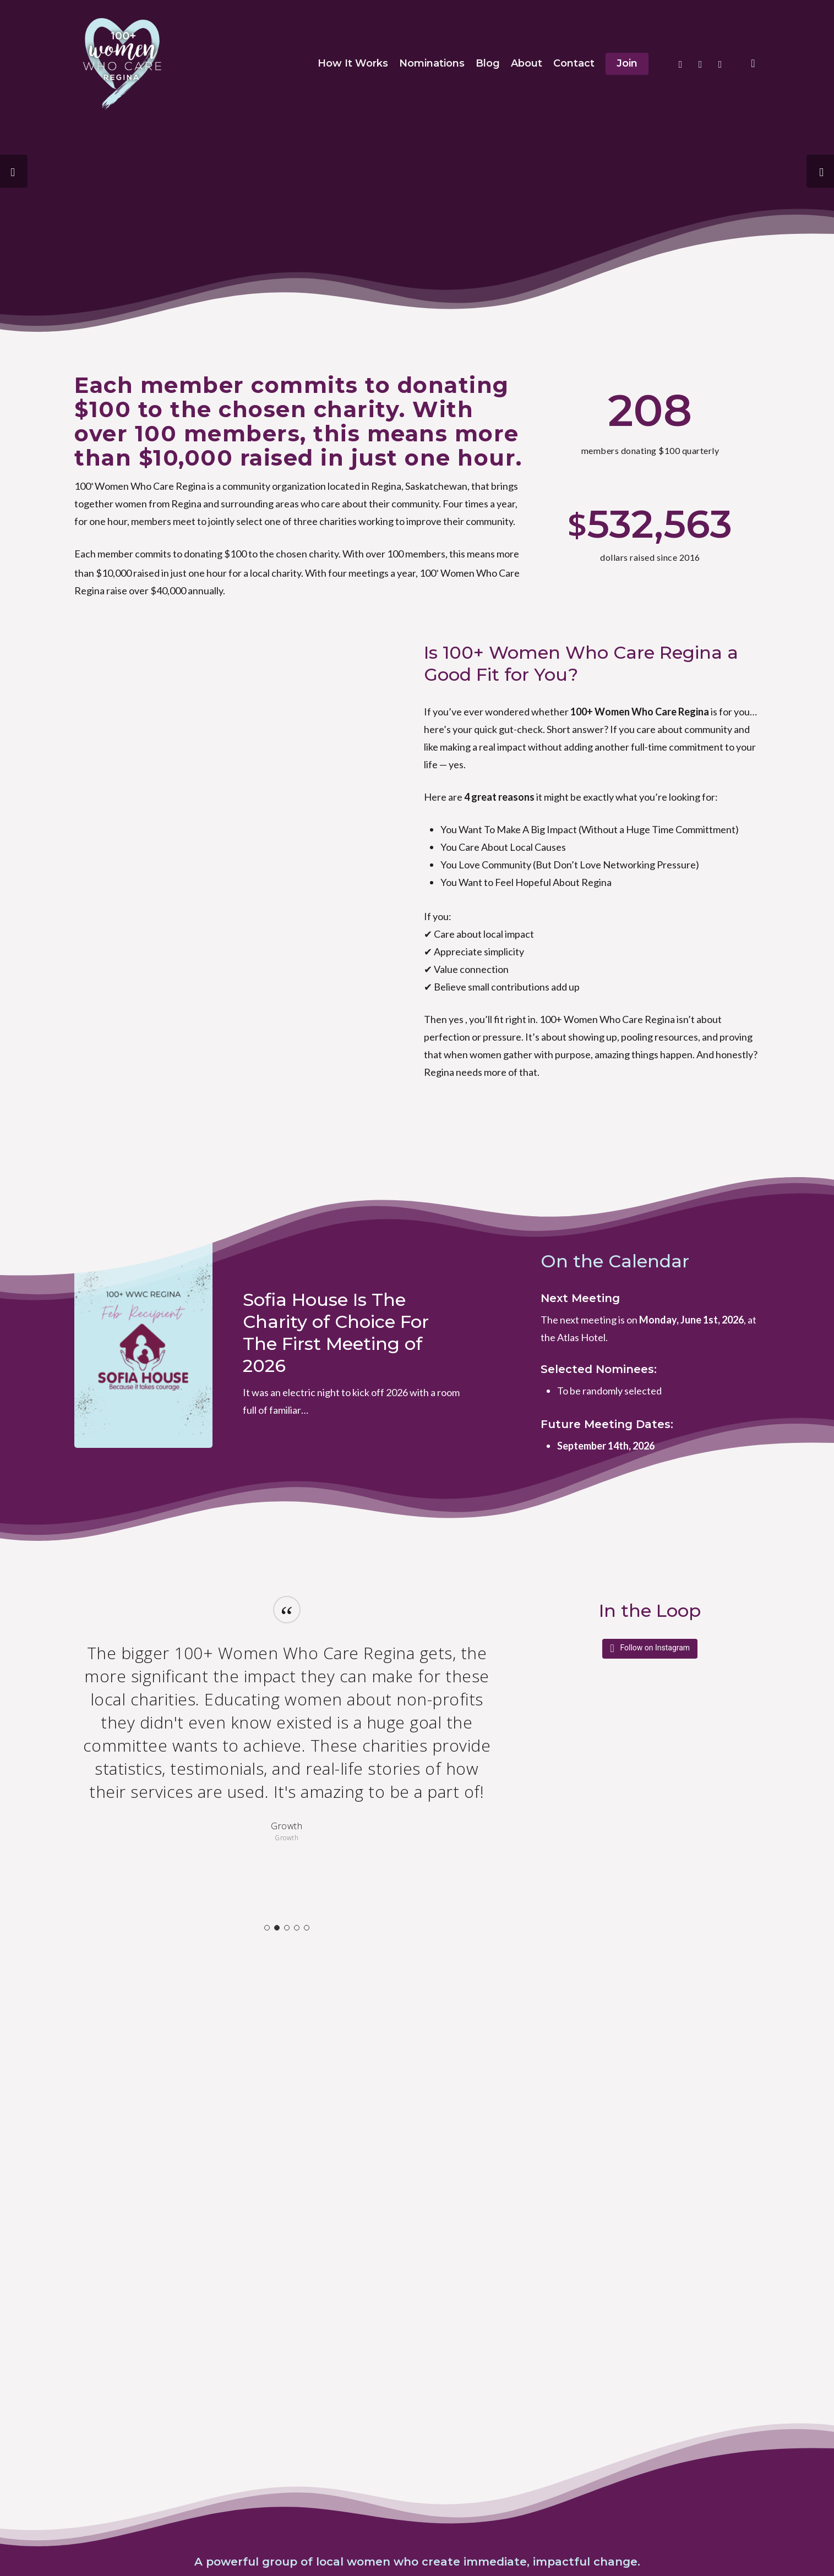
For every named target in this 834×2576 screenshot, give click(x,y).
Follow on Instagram (655, 1648)
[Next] (820, 171)
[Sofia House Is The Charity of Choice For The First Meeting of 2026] (143, 1343)
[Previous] (14, 171)
